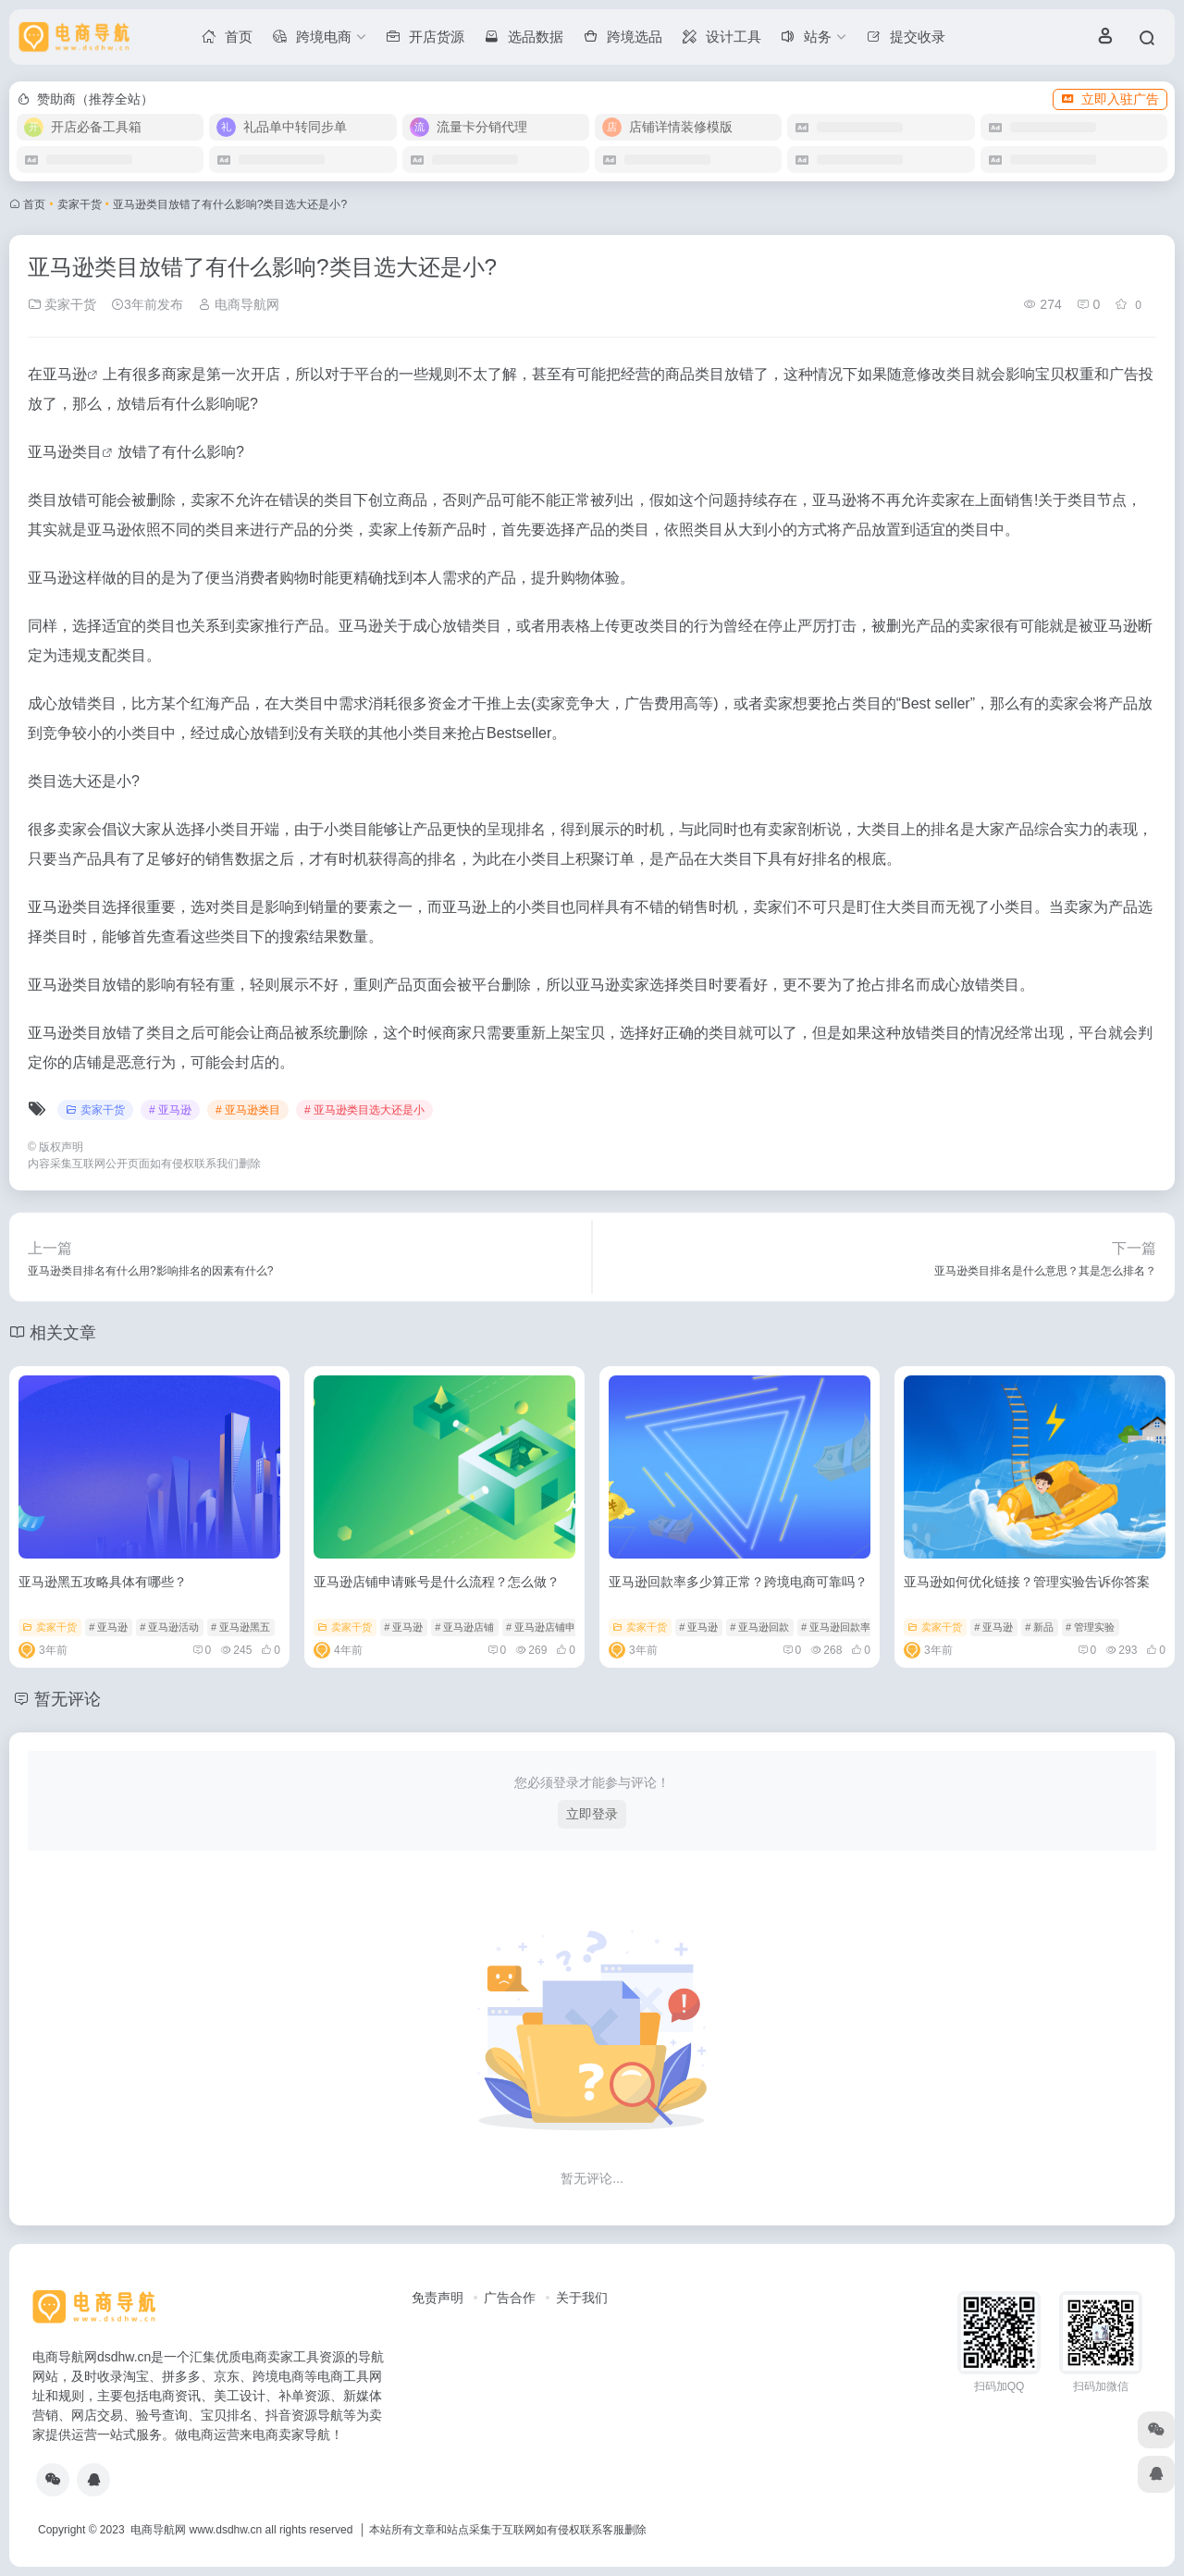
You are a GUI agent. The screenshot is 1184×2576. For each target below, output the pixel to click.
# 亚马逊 (170, 1109)
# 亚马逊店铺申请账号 (556, 1627)
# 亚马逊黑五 (240, 1627)
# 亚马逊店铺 (464, 1627)
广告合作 (510, 2297)
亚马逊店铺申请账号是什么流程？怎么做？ (437, 1581)
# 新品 (1039, 1627)
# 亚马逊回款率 (835, 1627)
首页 (34, 204)
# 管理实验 (1090, 1627)
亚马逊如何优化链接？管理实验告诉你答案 (1027, 1581)
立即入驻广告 (1110, 99)
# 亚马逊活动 (169, 1627)
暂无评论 (67, 1699)
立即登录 (592, 1813)
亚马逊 (65, 374)
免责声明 (437, 2297)
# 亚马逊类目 (248, 1109)
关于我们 (582, 2297)
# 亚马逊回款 (759, 1627)
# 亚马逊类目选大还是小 (364, 1109)
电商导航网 (238, 304)
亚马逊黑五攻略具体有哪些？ (102, 1581)
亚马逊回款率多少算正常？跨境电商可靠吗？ (738, 1581)
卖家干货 (79, 204)
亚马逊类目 (65, 452)
